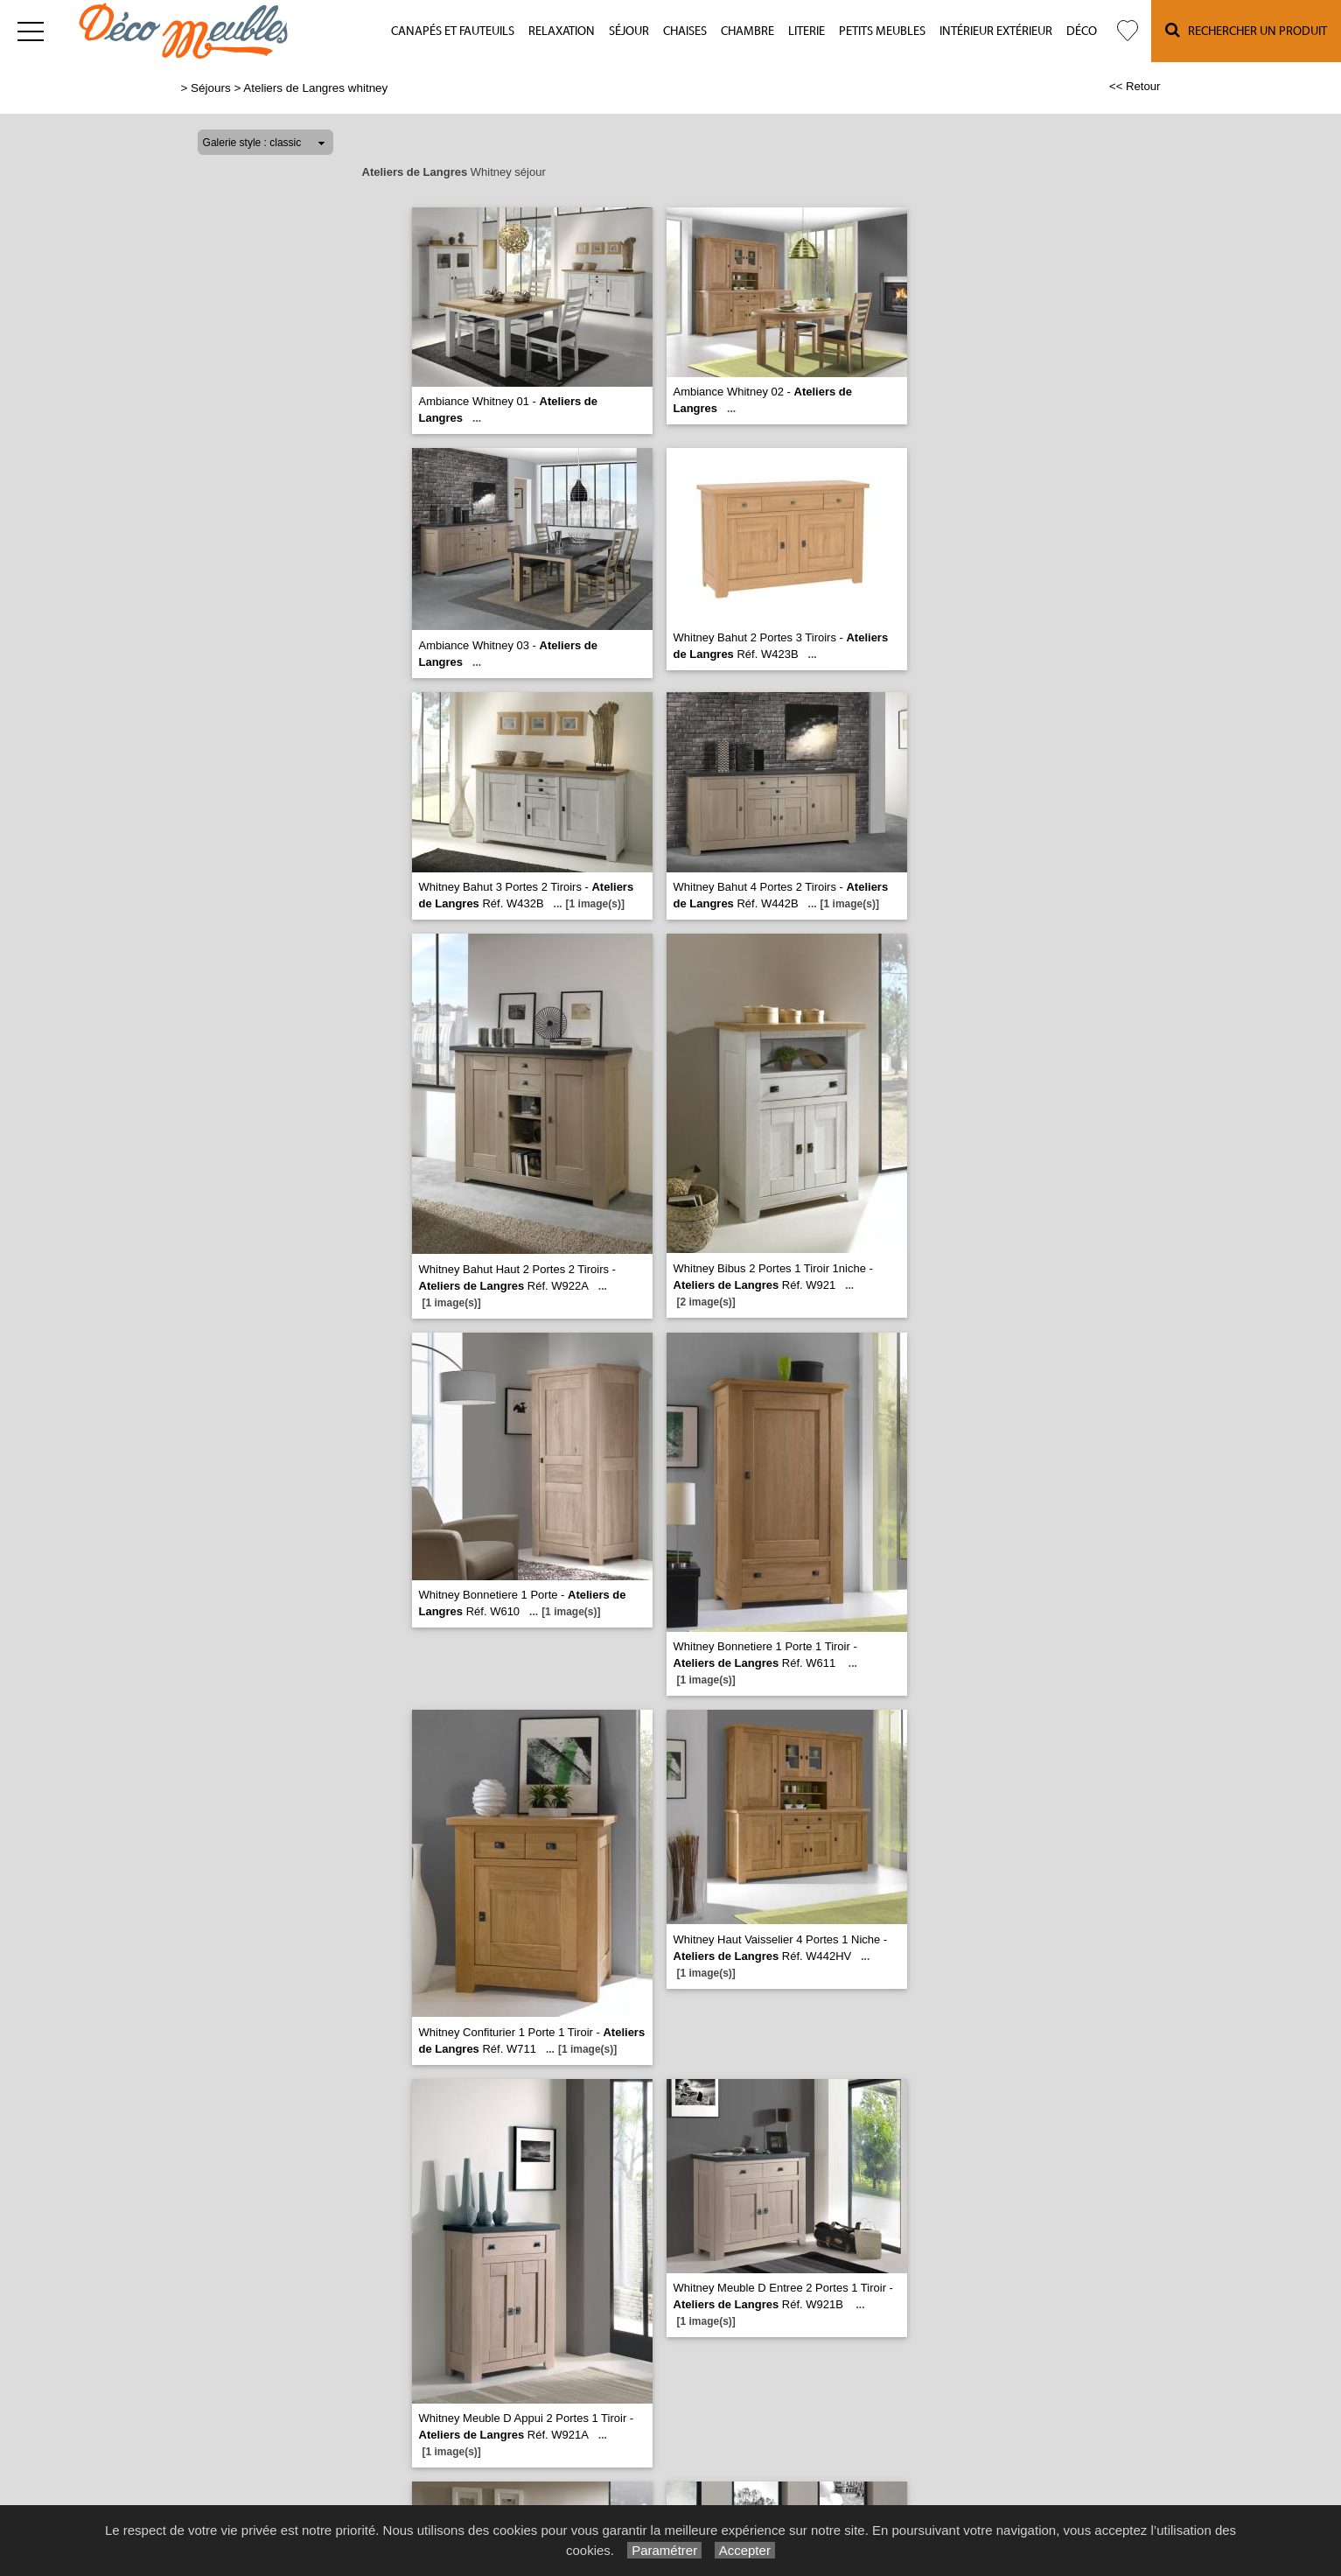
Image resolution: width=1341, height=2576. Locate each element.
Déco (1081, 31)
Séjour (629, 31)
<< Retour (1135, 86)
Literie (806, 31)
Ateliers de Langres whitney (315, 87)
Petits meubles (882, 31)
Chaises (685, 31)
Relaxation (561, 31)
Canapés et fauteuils (452, 31)
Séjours (211, 87)
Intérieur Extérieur (995, 31)
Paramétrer (664, 2550)
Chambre (747, 31)
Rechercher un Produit (1246, 30)
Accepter (745, 2550)
